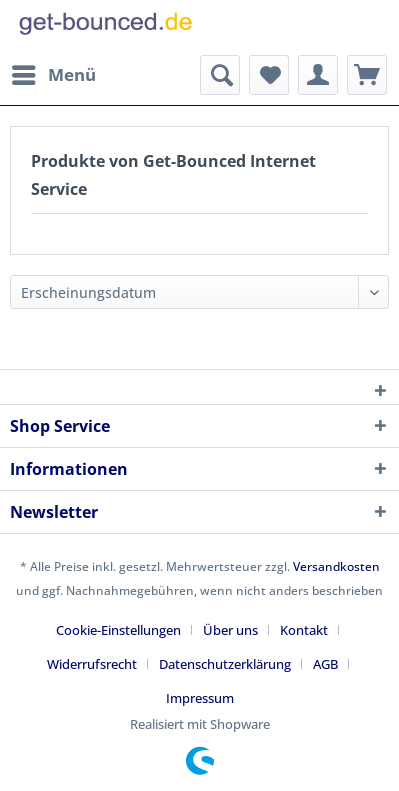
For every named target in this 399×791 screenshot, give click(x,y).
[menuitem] (53, 75)
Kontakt (304, 630)
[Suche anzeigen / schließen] (220, 75)
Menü (54, 72)
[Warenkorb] (367, 75)
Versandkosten (336, 566)
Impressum (200, 698)
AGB (325, 664)
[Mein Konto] (318, 75)
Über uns (230, 630)
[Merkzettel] (269, 75)
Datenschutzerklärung (225, 664)
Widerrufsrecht (92, 664)
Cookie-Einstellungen (118, 630)
